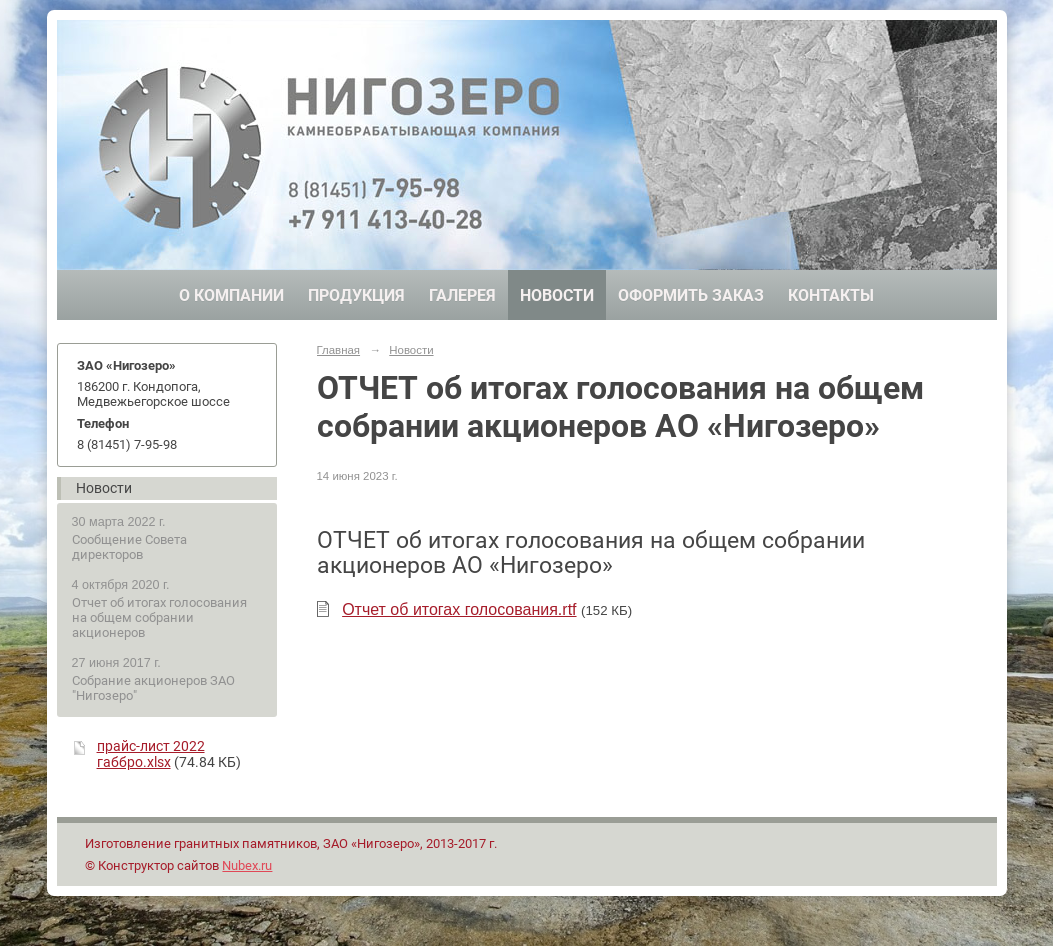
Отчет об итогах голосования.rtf (459, 609)
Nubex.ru (247, 865)
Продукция (356, 295)
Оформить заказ (691, 295)
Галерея (462, 295)
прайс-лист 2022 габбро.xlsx (151, 754)
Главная (339, 350)
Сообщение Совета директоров (129, 547)
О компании (231, 295)
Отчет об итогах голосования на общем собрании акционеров (159, 617)
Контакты (831, 295)
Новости (557, 295)
